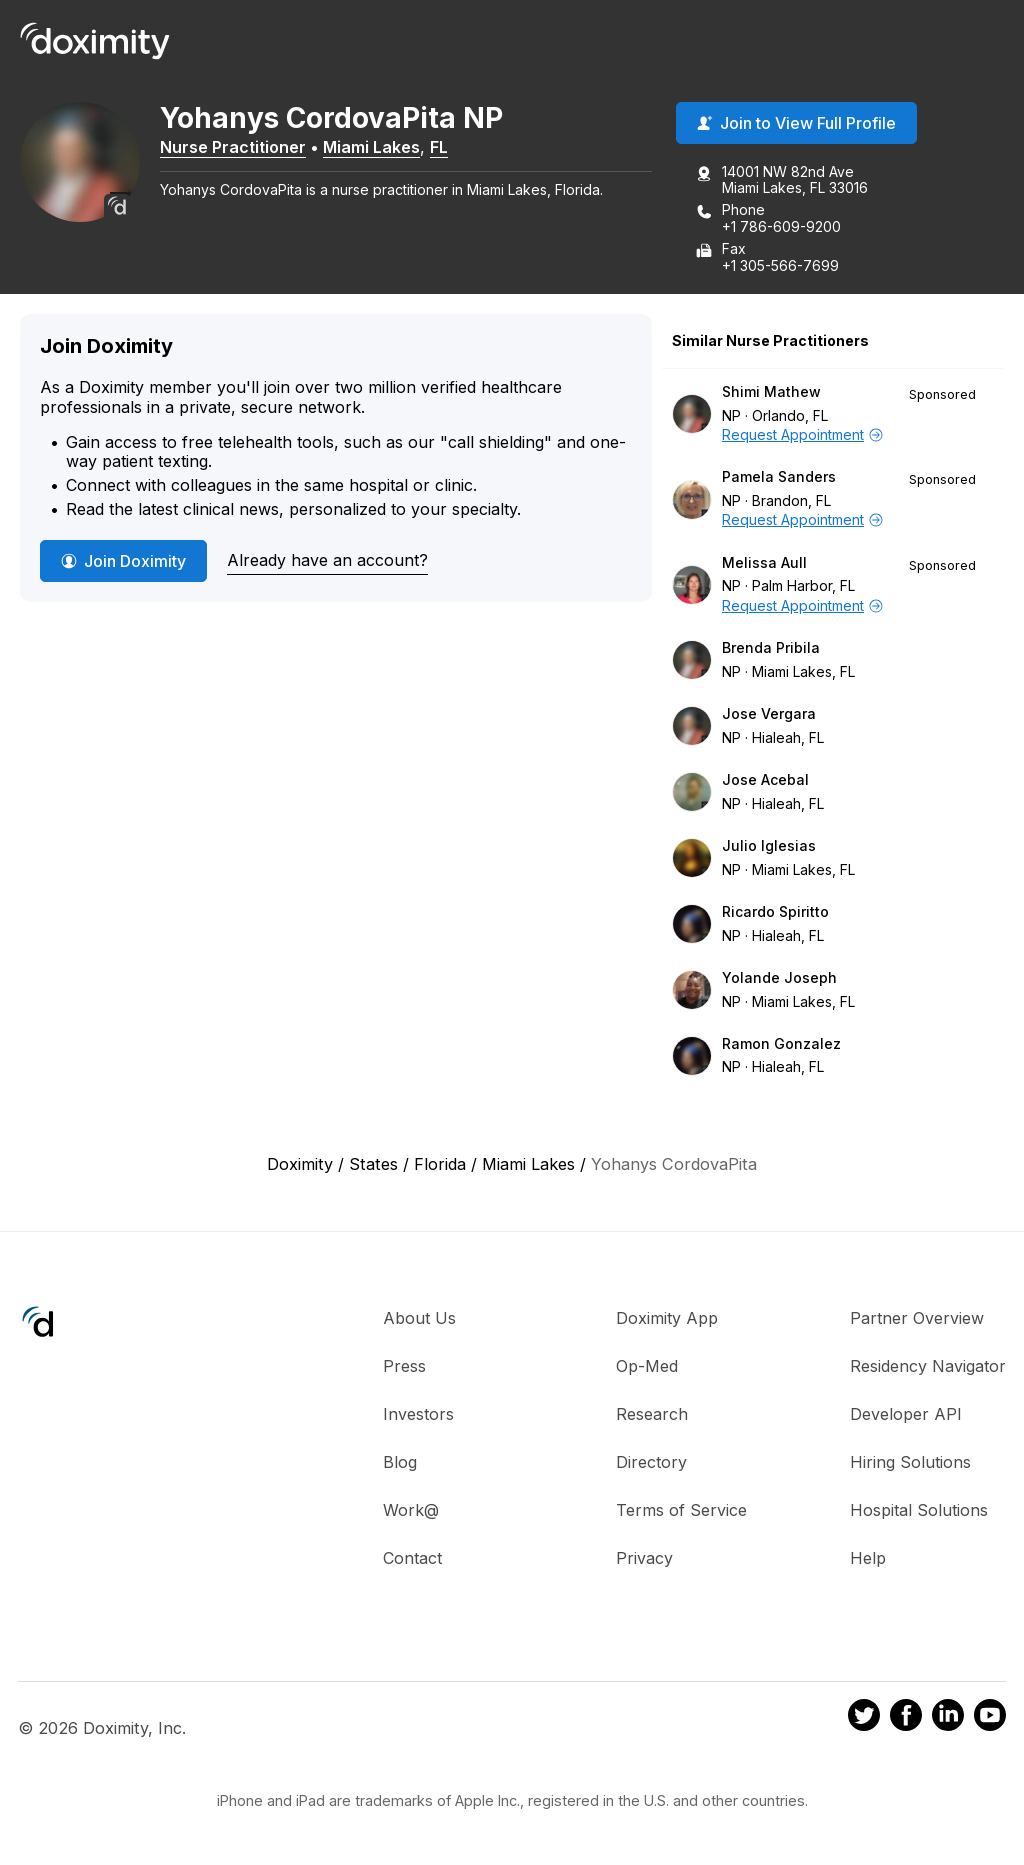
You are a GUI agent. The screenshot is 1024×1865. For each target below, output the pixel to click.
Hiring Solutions (910, 1462)
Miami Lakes (371, 147)
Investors (418, 1414)
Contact (412, 1558)
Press (404, 1366)
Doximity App (667, 1318)
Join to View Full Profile (796, 123)
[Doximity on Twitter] (864, 1718)
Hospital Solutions (919, 1510)
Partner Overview (917, 1318)
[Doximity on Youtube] (990, 1718)
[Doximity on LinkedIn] (948, 1718)
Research (652, 1414)
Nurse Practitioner (233, 147)
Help (868, 1558)
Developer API (906, 1414)
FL (439, 147)
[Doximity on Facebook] (906, 1718)
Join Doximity (123, 561)
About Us (419, 1318)
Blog (400, 1462)
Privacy (644, 1558)
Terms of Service (681, 1510)
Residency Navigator (928, 1366)
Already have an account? (327, 560)
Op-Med (647, 1366)
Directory (651, 1462)
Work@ (411, 1510)
